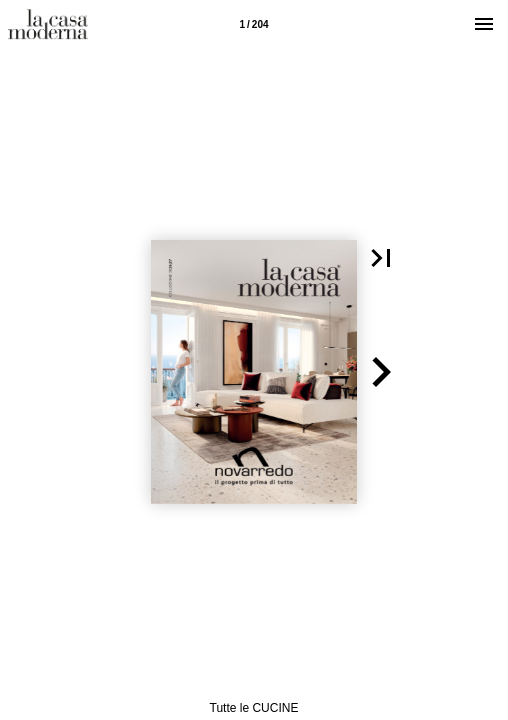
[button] (381, 258)
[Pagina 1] (254, 24)
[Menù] (484, 24)
